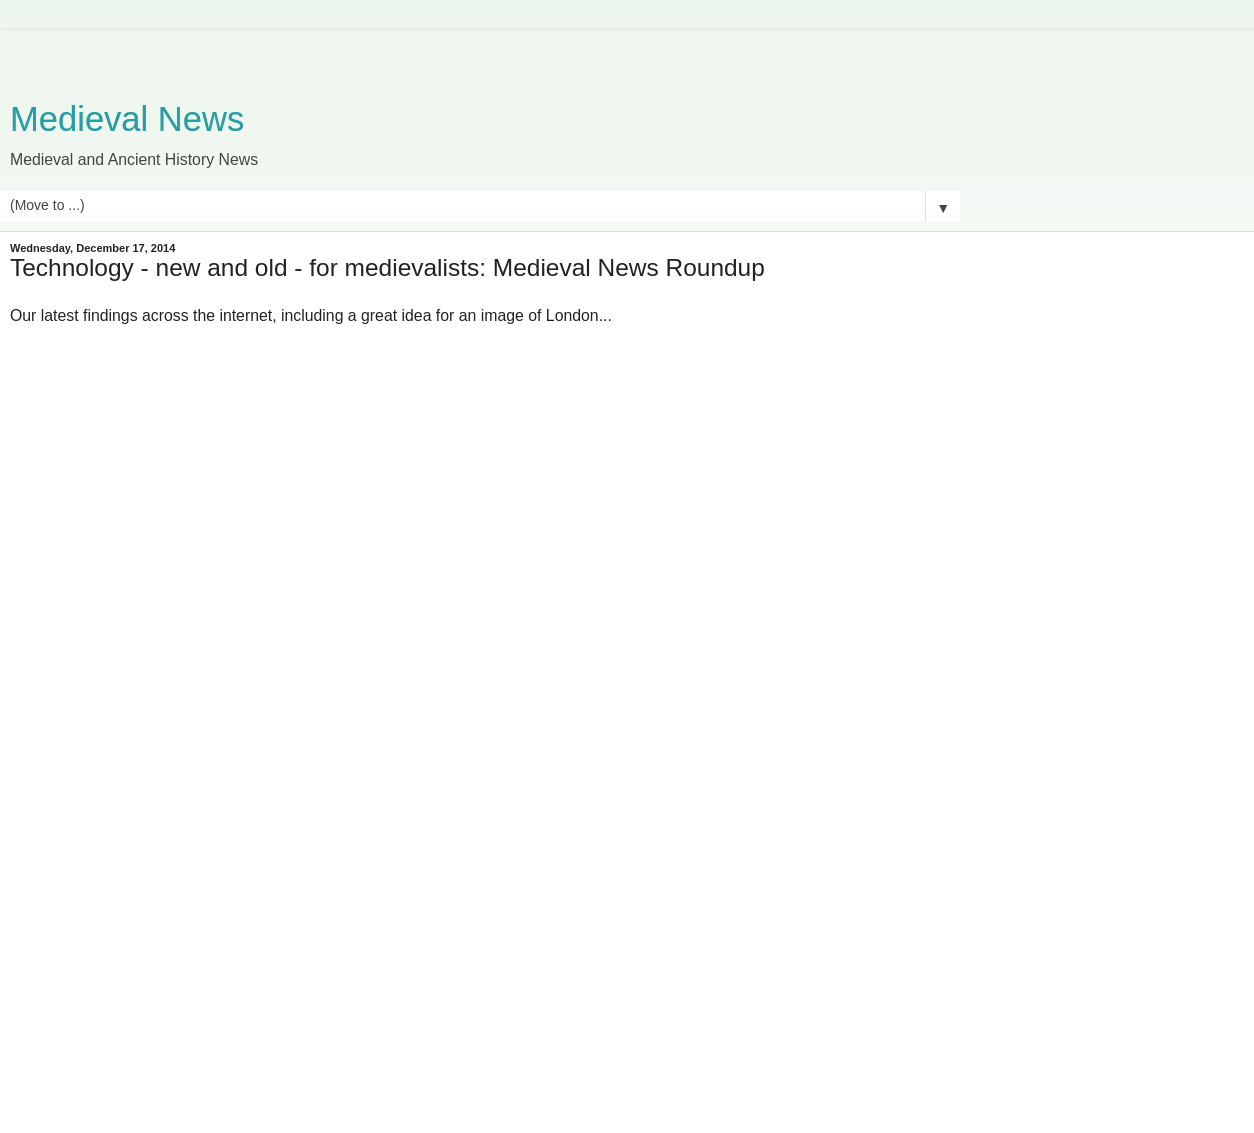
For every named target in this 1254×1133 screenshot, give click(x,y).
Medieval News (127, 119)
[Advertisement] (480, 55)
